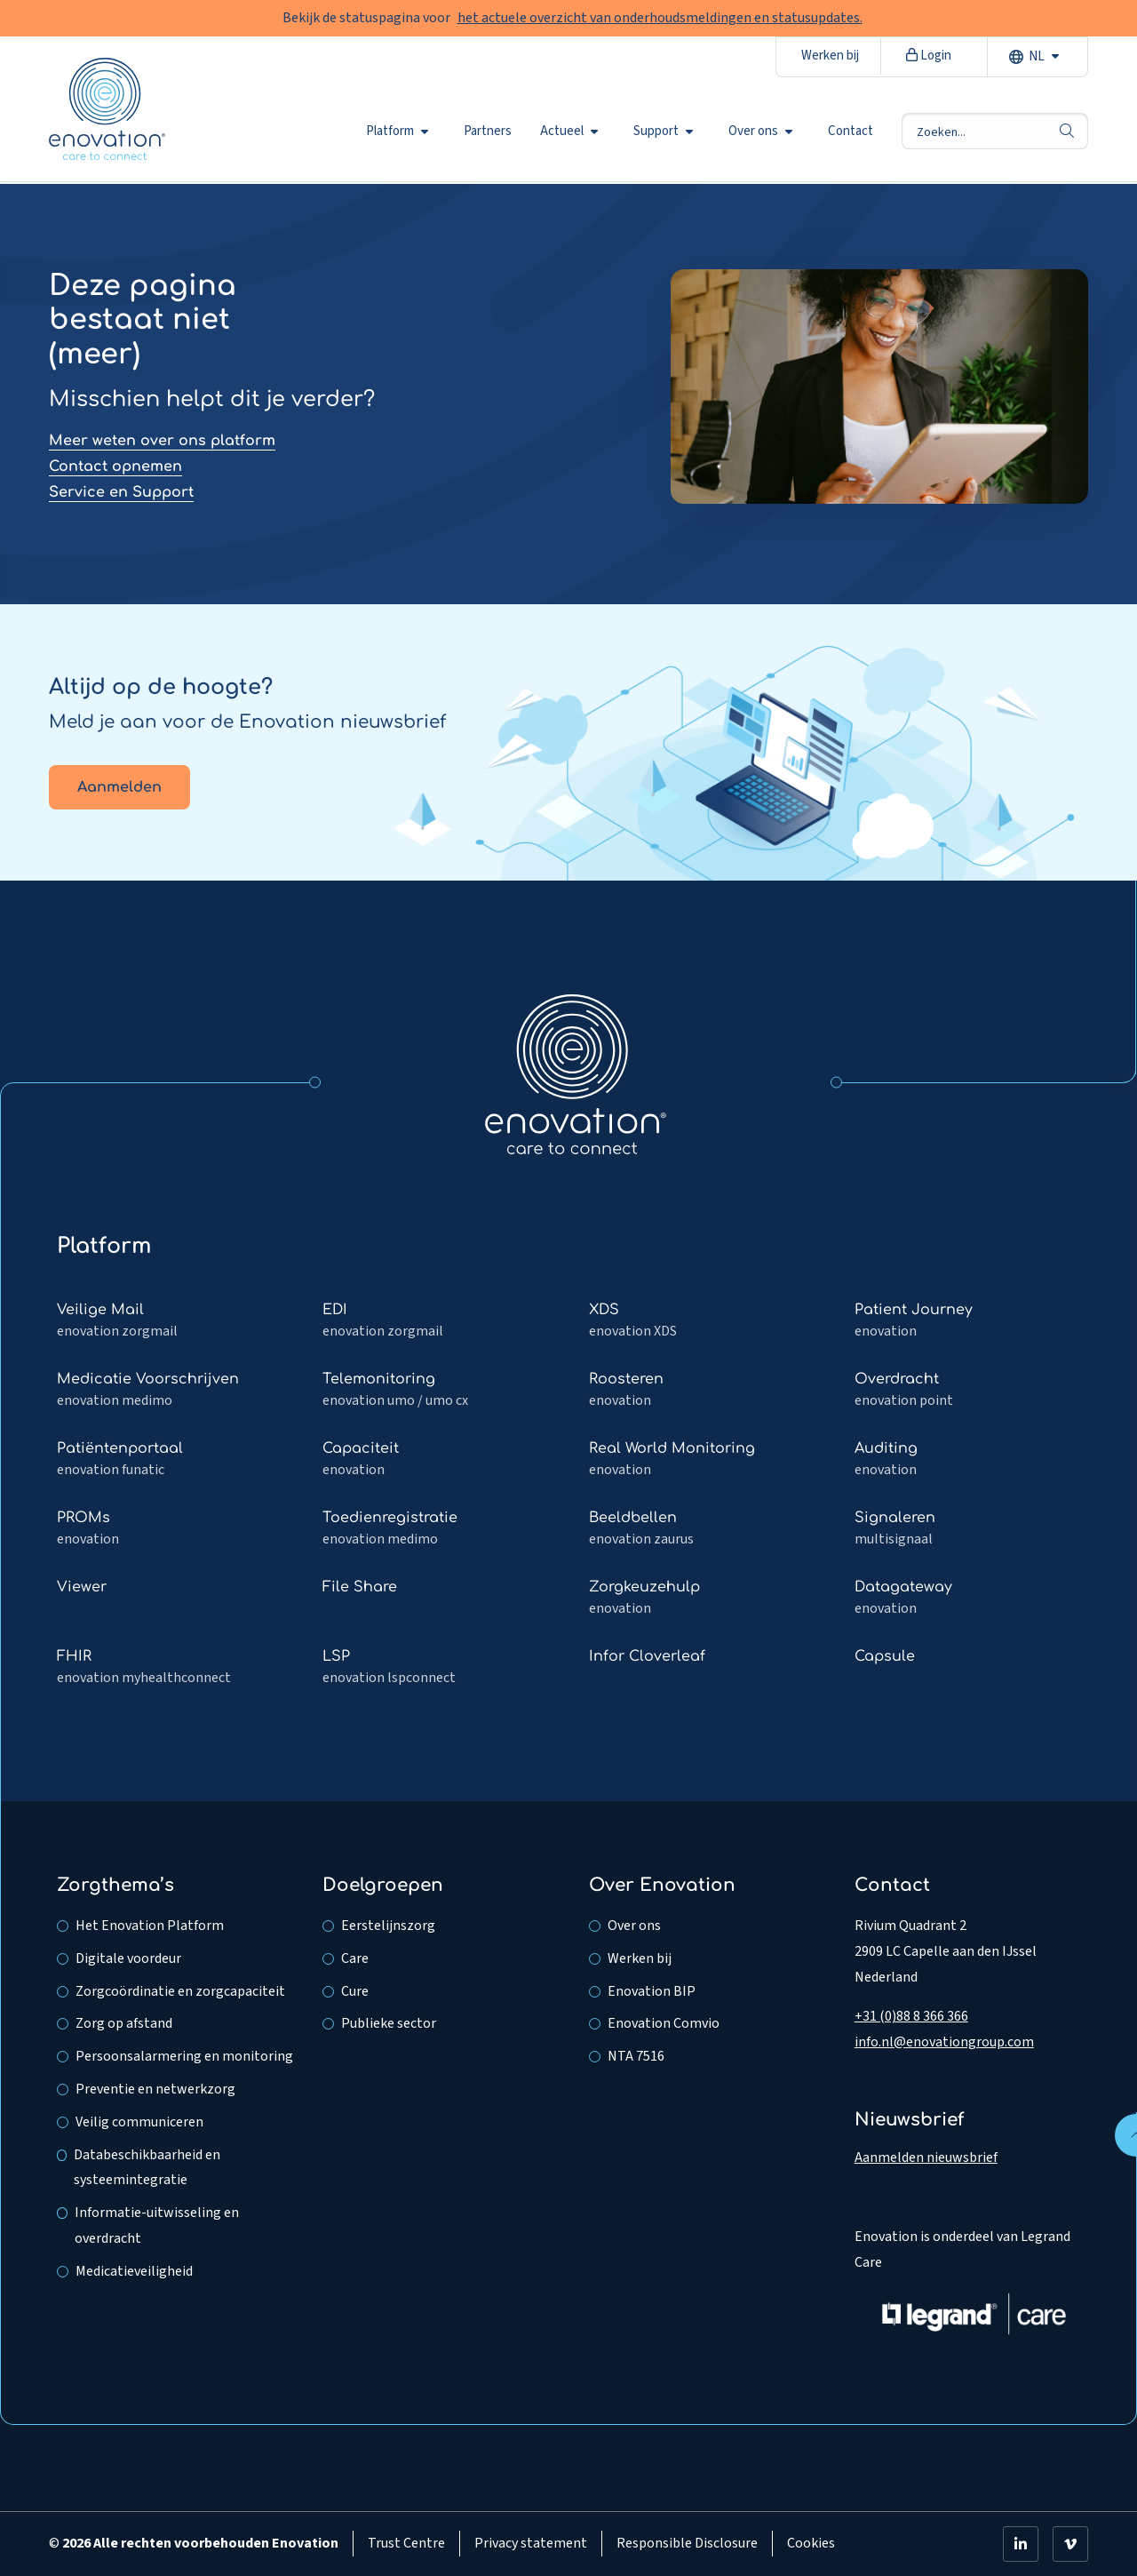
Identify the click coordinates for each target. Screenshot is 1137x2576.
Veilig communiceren (139, 2122)
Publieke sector (388, 2023)
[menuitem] (400, 132)
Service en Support (121, 492)
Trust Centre (406, 2543)
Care (355, 1958)
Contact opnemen (115, 467)
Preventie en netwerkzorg (155, 2089)
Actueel (569, 132)
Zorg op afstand (124, 2023)
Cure (355, 1991)
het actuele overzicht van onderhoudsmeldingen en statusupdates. (660, 18)
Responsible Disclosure (687, 2543)
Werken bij (830, 55)
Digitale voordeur (128, 1958)
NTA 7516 (636, 2056)
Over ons (760, 132)
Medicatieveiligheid (134, 2271)
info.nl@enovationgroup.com (944, 2042)
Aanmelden (119, 787)
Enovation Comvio (664, 2023)
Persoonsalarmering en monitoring (184, 2056)
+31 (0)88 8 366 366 (911, 2016)
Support (663, 132)
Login (928, 55)
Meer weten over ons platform (162, 441)
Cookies (811, 2543)
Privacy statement (530, 2543)
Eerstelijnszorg (388, 1925)
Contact (850, 132)
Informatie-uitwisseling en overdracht (157, 2225)
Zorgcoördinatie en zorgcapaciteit (180, 1991)
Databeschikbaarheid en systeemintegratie (147, 2167)
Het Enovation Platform (150, 1925)
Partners (488, 132)
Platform (397, 132)
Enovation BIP (652, 1991)
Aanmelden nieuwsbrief (926, 2157)
